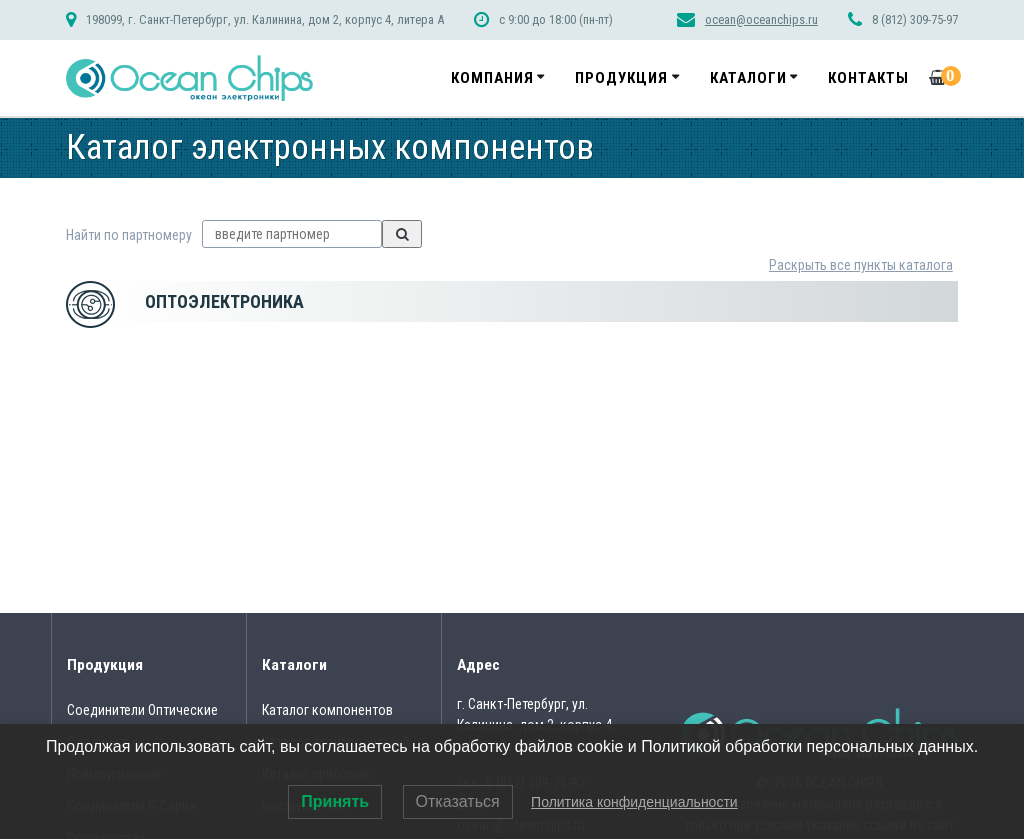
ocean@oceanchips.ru (761, 19)
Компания (492, 78)
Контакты (868, 78)
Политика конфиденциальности (634, 802)
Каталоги (748, 78)
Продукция (621, 78)
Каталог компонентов (327, 710)
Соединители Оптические (142, 710)
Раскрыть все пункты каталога (861, 265)
